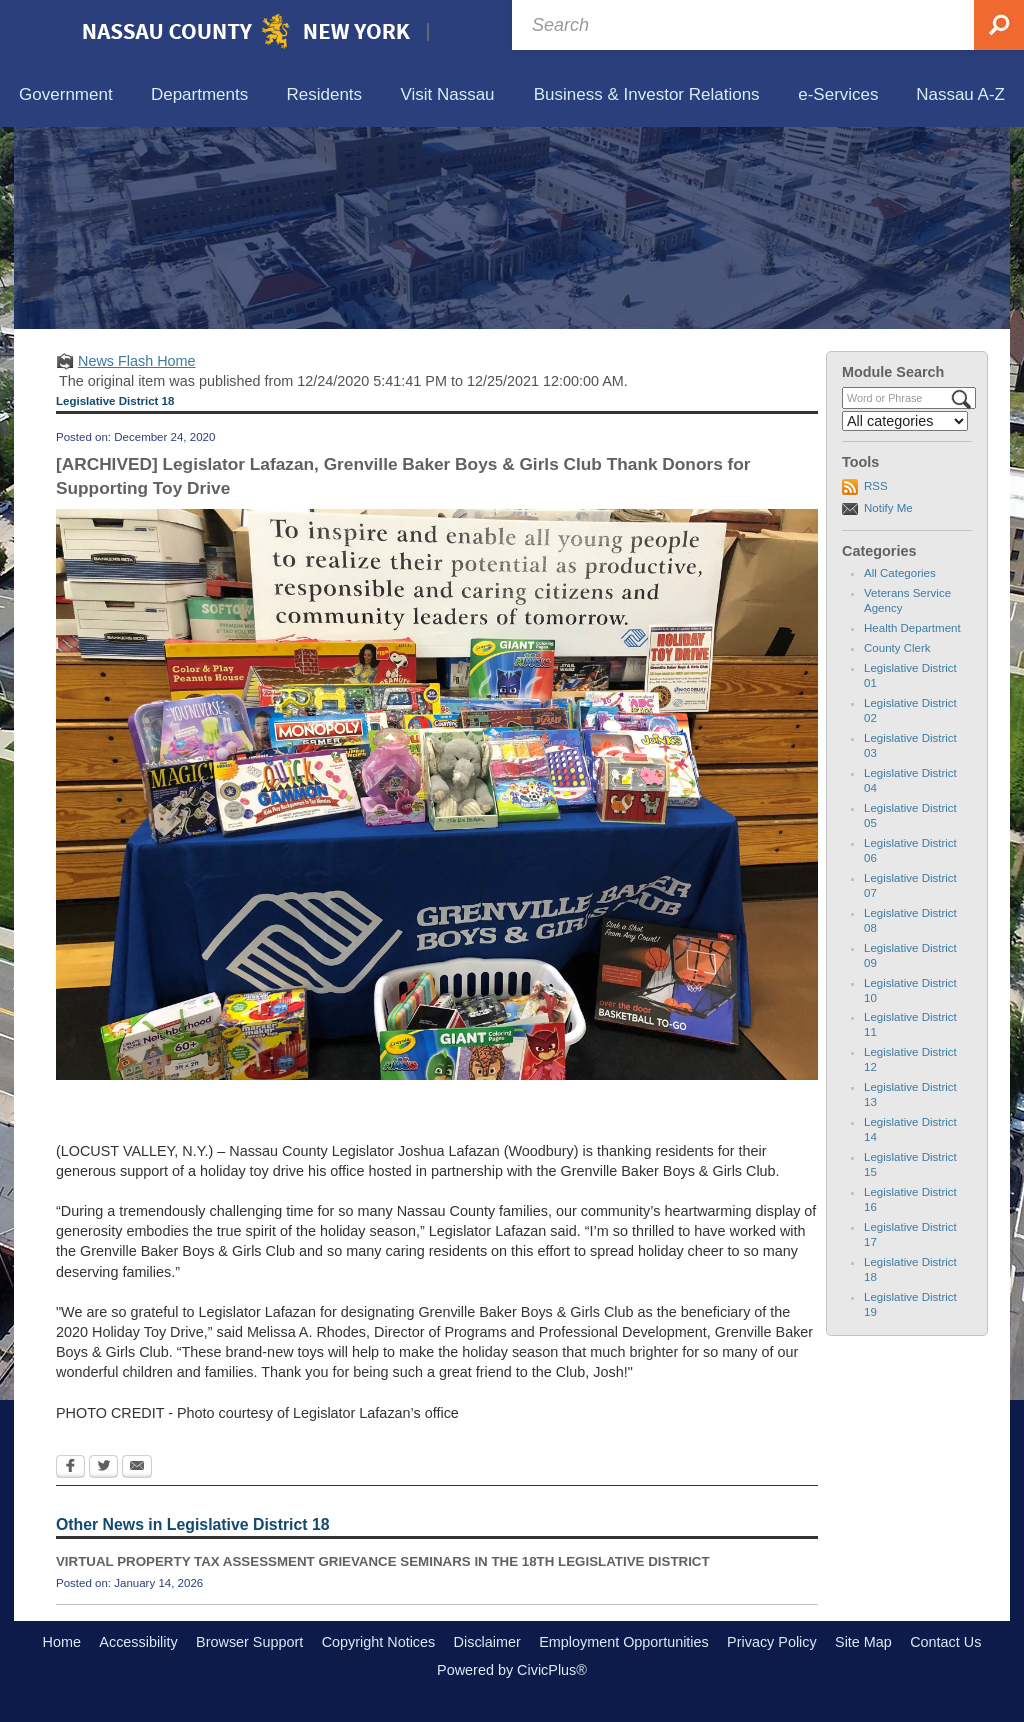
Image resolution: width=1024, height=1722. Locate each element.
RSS (876, 486)
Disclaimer (487, 1642)
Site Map (863, 1642)
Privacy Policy (772, 1642)
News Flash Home (137, 361)
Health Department (912, 628)
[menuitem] (66, 95)
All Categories (900, 573)
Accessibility (138, 1642)
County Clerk (897, 648)
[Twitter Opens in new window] (103, 1468)
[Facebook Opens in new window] (70, 1468)
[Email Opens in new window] (137, 1468)
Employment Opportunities (624, 1642)
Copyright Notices (379, 1642)
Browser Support (249, 1642)
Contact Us (945, 1642)
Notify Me (888, 508)
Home (62, 1642)
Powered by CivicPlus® (512, 1670)
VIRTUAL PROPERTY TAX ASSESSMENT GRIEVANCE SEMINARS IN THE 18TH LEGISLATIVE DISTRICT (383, 1561)
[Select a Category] (905, 421)
